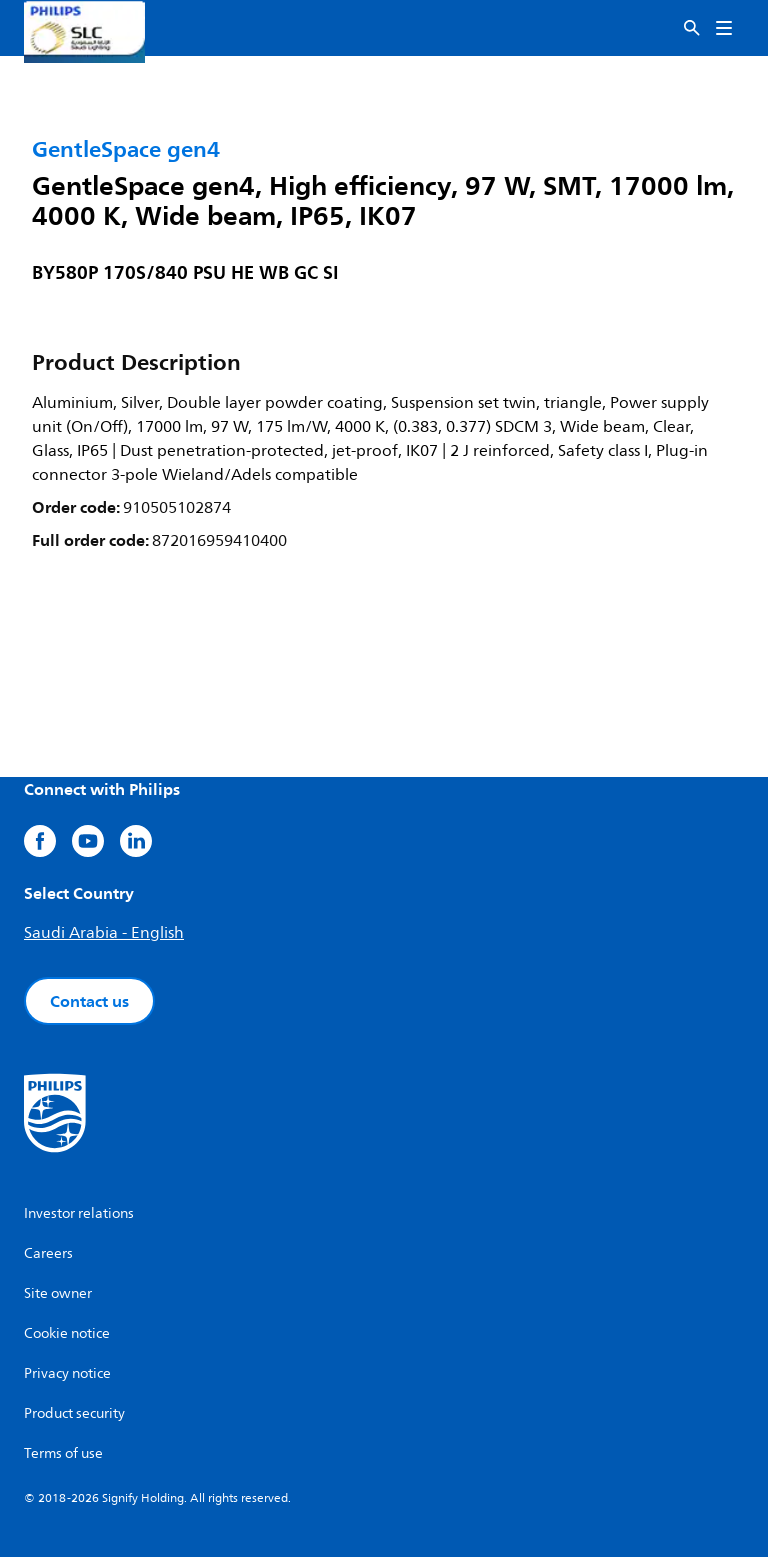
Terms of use (63, 1453)
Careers (48, 1253)
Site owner (58, 1293)
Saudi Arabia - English (104, 933)
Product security (74, 1413)
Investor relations (79, 1213)
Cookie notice (67, 1333)
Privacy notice (67, 1373)
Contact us (89, 1001)
